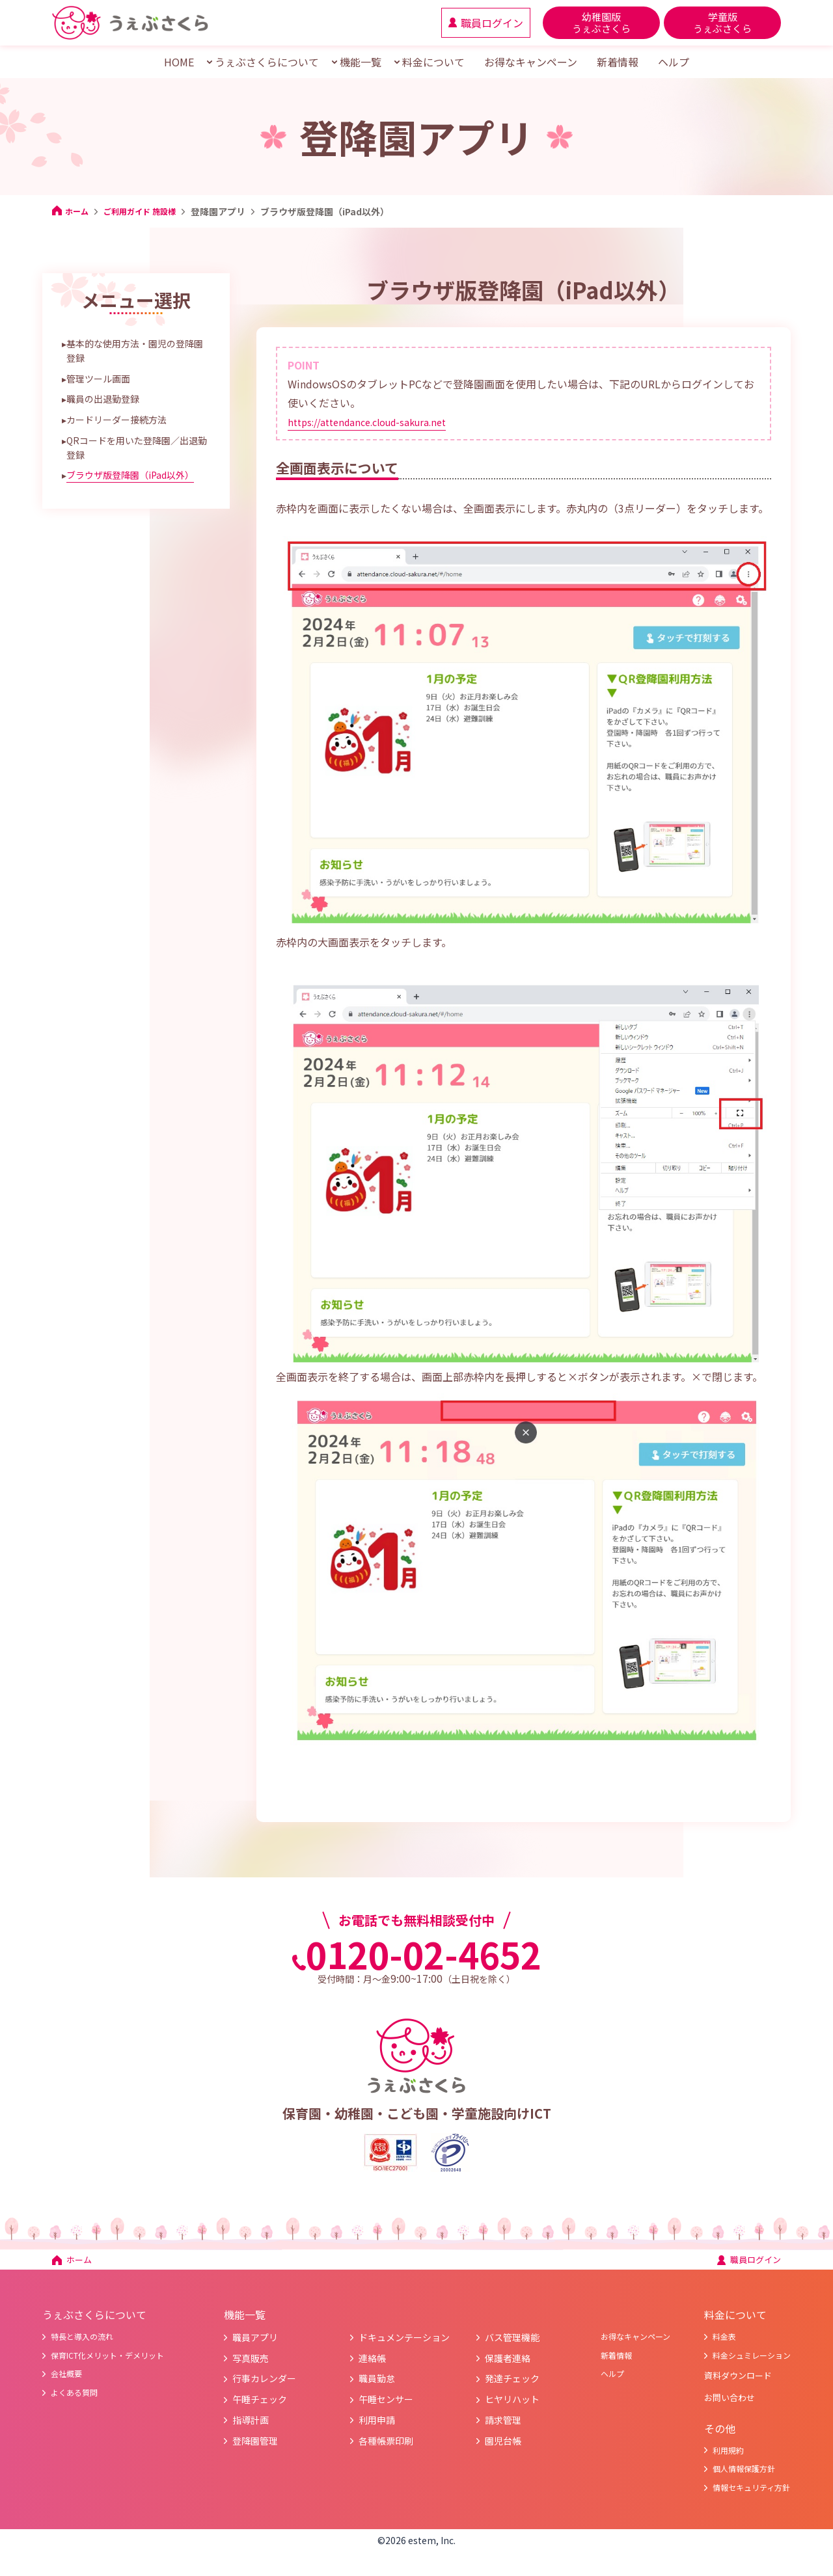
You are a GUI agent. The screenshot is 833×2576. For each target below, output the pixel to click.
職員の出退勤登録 (102, 398)
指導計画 (251, 2426)
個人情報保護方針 (731, 2488)
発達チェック (513, 2384)
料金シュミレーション (741, 2364)
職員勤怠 (377, 2384)
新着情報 (617, 62)
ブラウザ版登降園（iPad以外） (130, 474)
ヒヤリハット (513, 2405)
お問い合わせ (722, 2413)
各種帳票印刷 (386, 2447)
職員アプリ (256, 2343)
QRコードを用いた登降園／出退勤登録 (136, 447)
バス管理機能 (513, 2343)
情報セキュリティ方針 (740, 2509)
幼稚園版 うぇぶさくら (601, 22)
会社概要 (64, 2384)
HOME (179, 62)
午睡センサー (386, 2405)
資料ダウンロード (732, 2387)
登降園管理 (256, 2447)
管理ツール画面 (98, 378)
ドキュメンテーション (405, 2343)
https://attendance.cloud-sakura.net (375, 421)
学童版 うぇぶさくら (722, 22)
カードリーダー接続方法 (116, 419)
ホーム (72, 211)
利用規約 (713, 2468)
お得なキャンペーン (530, 62)
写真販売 (251, 2364)
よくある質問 (73, 2405)
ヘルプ (673, 62)
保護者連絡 (509, 2364)
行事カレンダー (265, 2384)
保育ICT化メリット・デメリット (113, 2364)
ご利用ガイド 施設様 (149, 211)
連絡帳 (373, 2364)
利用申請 (377, 2426)
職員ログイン (743, 2263)
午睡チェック (260, 2405)
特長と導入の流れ (83, 2343)
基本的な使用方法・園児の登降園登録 (134, 350)
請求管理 (504, 2426)
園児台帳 (504, 2447)
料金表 (709, 2343)
